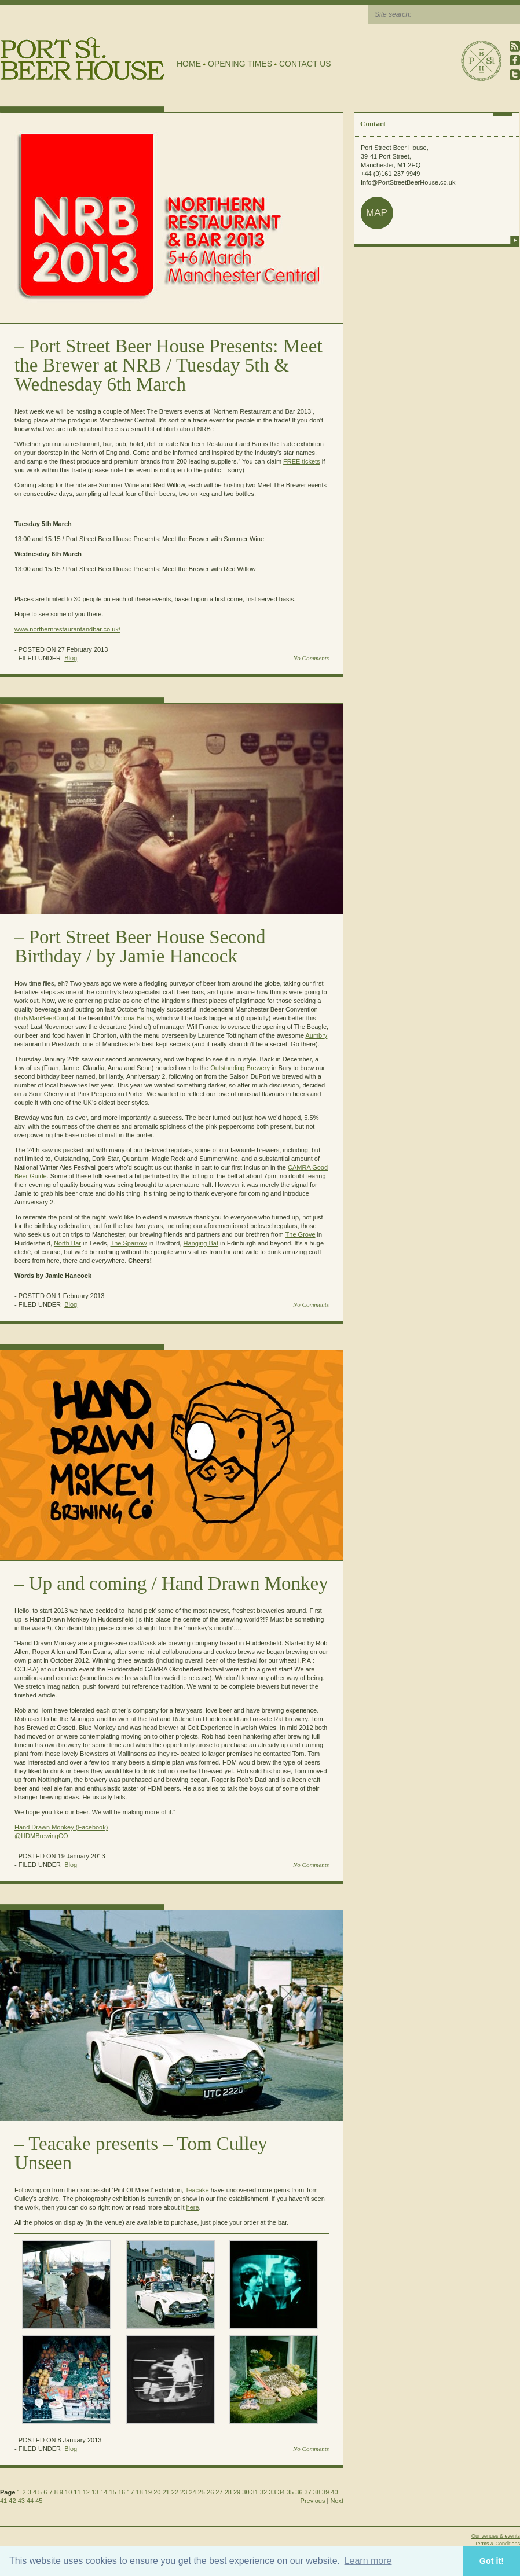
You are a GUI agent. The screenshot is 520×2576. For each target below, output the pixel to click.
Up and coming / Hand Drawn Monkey (178, 1583)
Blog (70, 658)
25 (201, 2492)
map (376, 212)
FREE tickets (301, 461)
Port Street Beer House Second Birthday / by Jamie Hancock (140, 947)
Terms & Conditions (497, 2543)
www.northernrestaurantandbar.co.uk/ (67, 629)
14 (103, 2492)
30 (245, 2492)
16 (121, 2492)
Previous (313, 2500)
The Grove (300, 1234)
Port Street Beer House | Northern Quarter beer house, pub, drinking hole (82, 58)
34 (281, 2492)
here (192, 2207)
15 (112, 2492)
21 (165, 2492)
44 (30, 2500)
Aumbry (316, 1035)
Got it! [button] (491, 2561)
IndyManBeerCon (42, 1018)
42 (12, 2500)
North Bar (67, 1243)
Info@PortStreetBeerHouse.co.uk (408, 182)
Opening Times (240, 63)
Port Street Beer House (481, 61)
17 (130, 2492)
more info (514, 240)
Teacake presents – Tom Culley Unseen (141, 2153)
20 (156, 2492)
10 (68, 2492)
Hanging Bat (200, 1243)
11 (77, 2492)
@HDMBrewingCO (41, 1835)
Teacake (197, 2190)
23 (183, 2492)
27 (218, 2492)
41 (3, 2500)
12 (86, 2492)
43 (21, 2500)
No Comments (311, 658)
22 (174, 2492)
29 (236, 2492)
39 (325, 2492)
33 (272, 2492)
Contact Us (305, 63)
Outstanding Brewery (240, 1067)
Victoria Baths (133, 1018)
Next (336, 2500)
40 (334, 2492)
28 (228, 2492)
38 (316, 2492)
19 (148, 2492)
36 (298, 2492)
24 (192, 2492)
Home (189, 63)
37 (307, 2492)
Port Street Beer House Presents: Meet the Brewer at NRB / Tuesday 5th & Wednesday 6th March (168, 365)
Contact (373, 123)
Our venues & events (495, 2536)
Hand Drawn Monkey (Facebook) (61, 1827)
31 (254, 2492)
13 (94, 2492)
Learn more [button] (368, 2561)
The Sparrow (129, 1243)
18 (139, 2492)
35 (290, 2492)
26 (210, 2492)
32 (263, 2492)
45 (38, 2500)
